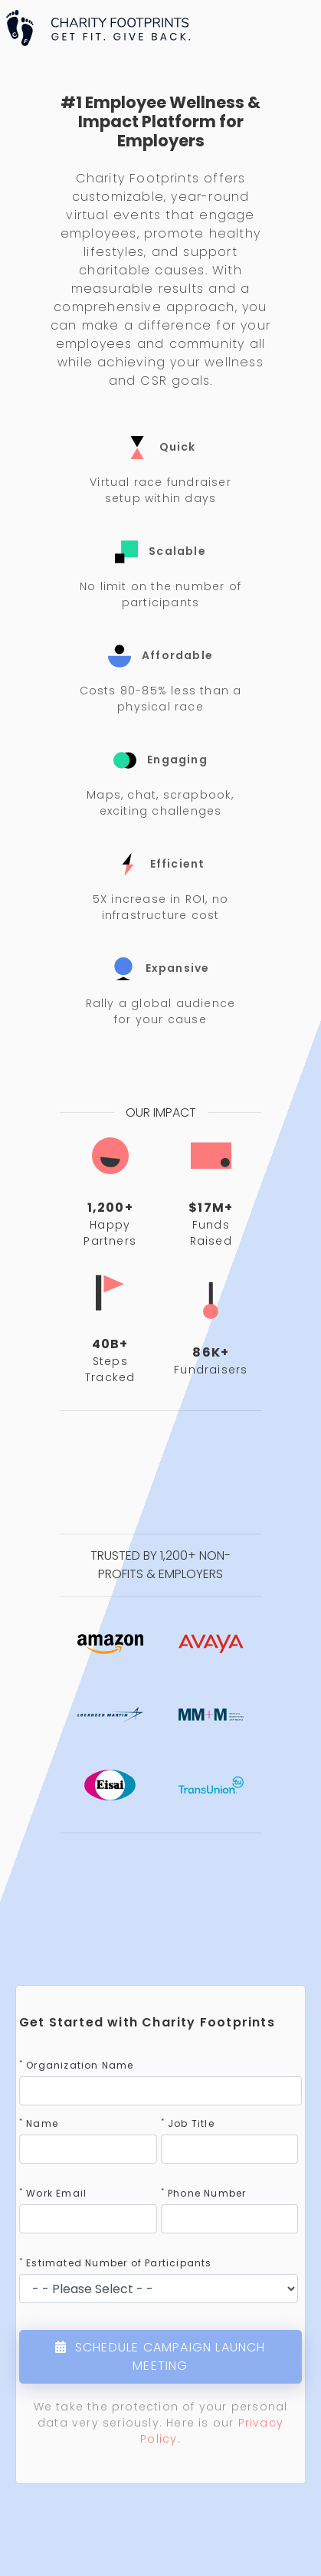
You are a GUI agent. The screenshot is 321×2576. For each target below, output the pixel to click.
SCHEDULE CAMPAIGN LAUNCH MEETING (160, 2356)
